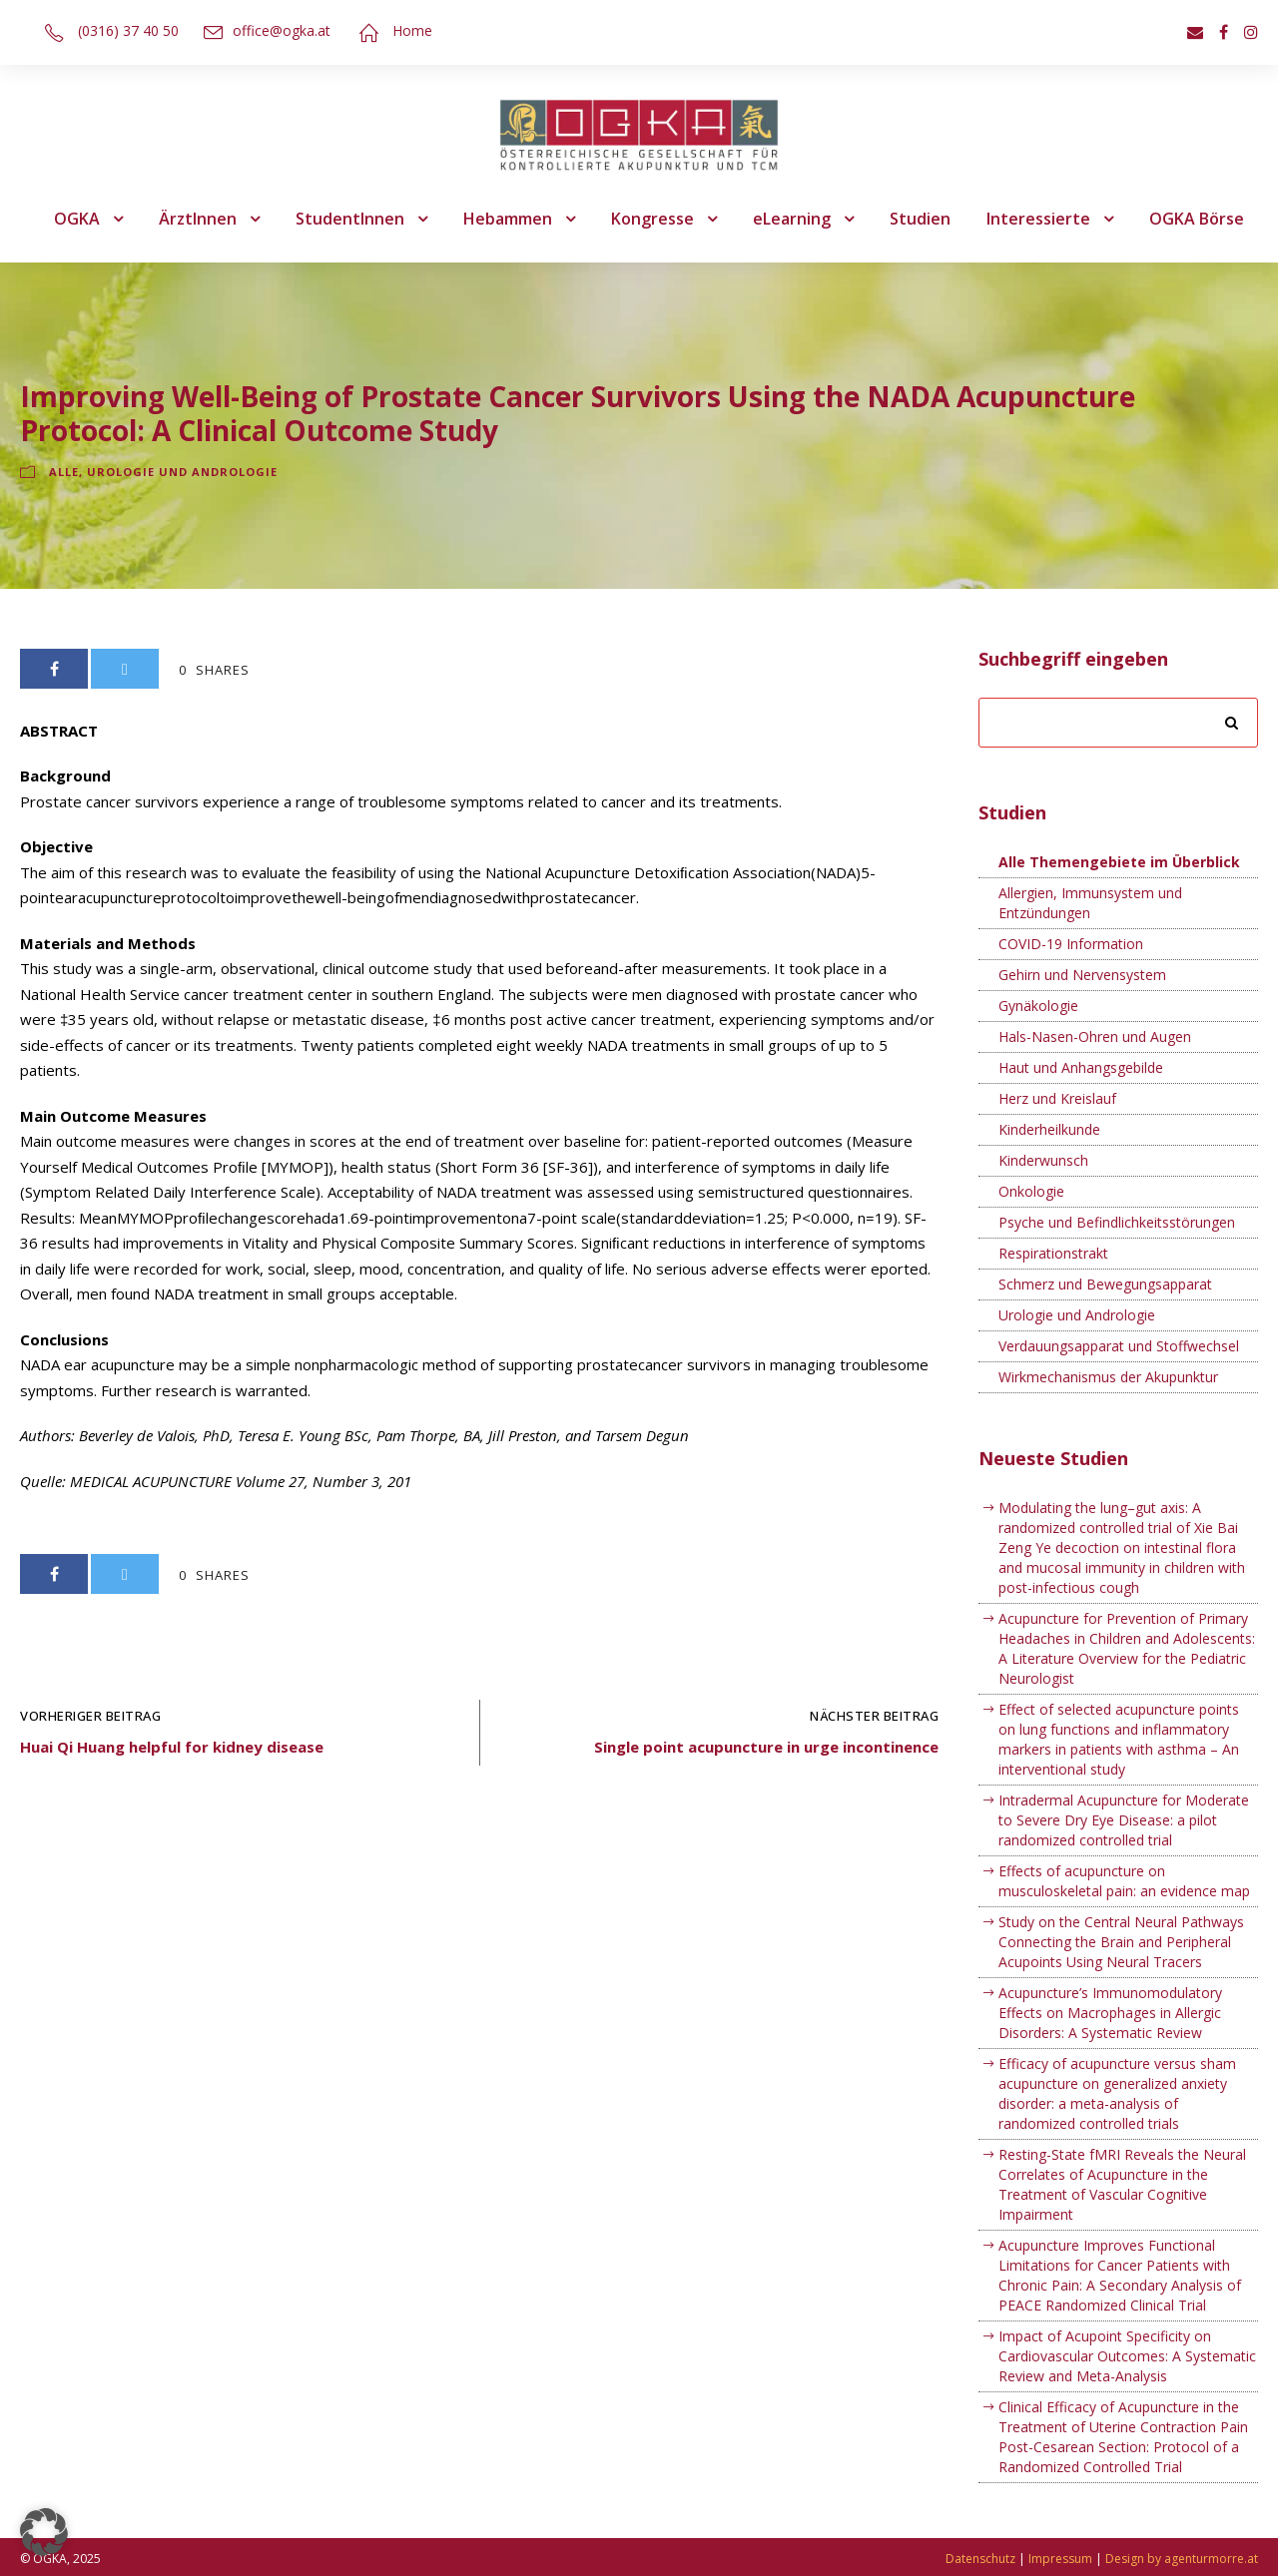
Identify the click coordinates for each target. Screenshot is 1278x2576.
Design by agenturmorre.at (1181, 2558)
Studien (920, 219)
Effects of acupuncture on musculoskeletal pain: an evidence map (1124, 1880)
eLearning (792, 219)
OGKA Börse (1196, 219)
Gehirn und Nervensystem (1082, 974)
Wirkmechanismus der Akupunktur (1108, 1376)
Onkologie (1031, 1191)
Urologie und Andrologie (182, 471)
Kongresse (652, 219)
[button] (44, 2532)
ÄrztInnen (198, 219)
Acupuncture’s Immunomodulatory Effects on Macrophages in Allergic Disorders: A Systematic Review (1110, 2012)
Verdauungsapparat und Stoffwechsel (1118, 1345)
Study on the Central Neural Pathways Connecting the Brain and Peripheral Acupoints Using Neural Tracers (1121, 1941)
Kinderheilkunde (1049, 1129)
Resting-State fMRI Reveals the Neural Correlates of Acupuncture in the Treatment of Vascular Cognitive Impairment (1122, 2184)
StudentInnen (350, 219)
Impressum (1060, 2558)
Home (412, 30)
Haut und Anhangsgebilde (1080, 1067)
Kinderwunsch (1043, 1160)
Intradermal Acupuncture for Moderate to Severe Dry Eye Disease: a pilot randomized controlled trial (1123, 1820)
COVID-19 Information (1070, 943)
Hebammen (507, 219)
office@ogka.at (281, 30)
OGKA (77, 219)
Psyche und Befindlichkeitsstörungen (1116, 1222)
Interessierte (1038, 219)
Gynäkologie (1038, 1005)
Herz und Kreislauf (1057, 1098)
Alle (64, 471)
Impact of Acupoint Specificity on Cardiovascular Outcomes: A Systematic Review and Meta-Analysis (1127, 2355)
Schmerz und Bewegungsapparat (1105, 1284)
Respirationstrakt (1053, 1253)
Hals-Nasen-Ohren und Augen (1094, 1036)
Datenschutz (980, 2558)
